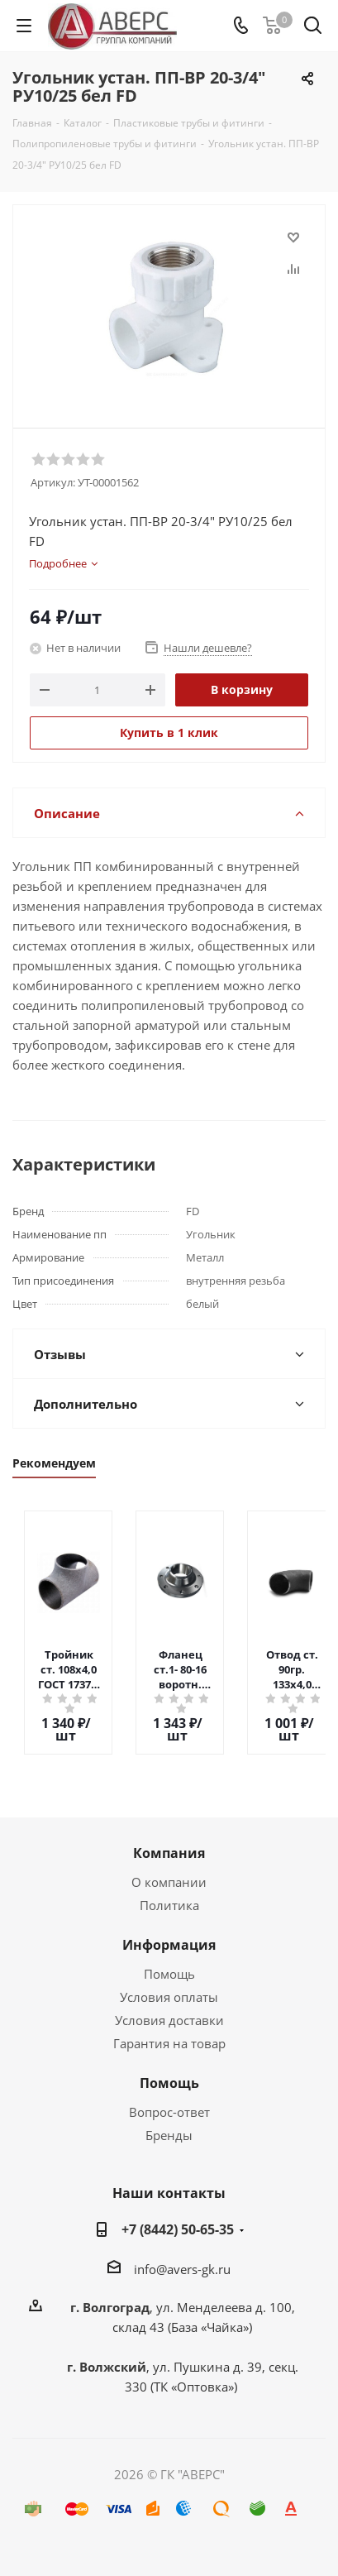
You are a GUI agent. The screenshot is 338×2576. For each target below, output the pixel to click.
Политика (169, 1905)
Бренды (169, 2135)
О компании (169, 1882)
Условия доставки (169, 2020)
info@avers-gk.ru (182, 2269)
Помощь (169, 1974)
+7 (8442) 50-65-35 (177, 2229)
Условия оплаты (169, 1997)
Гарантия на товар (169, 2043)
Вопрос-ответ (169, 2112)
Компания (169, 1853)
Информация (169, 1945)
